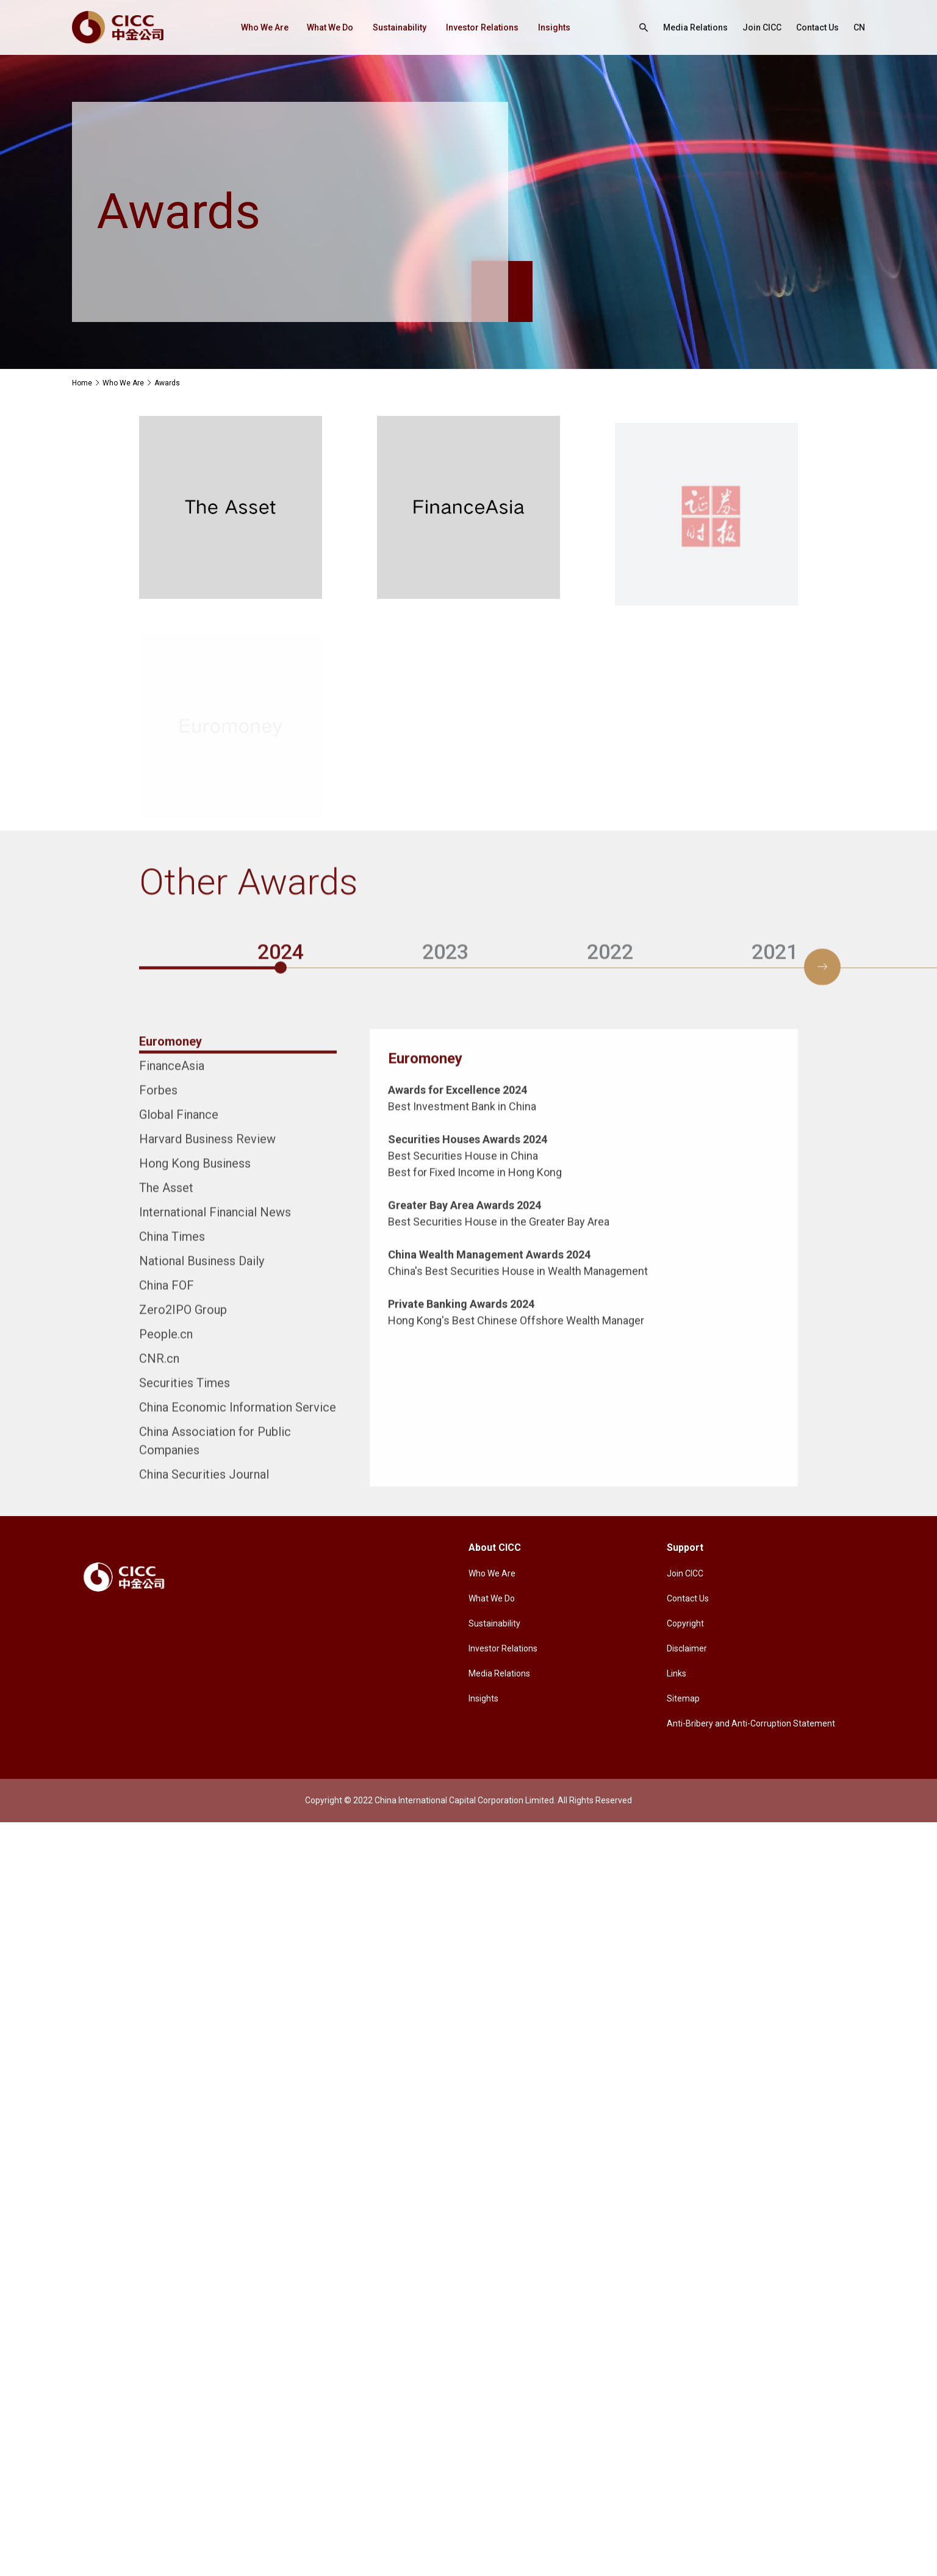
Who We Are (265, 27)
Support (685, 1547)
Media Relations (695, 27)
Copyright (685, 1623)
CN (859, 27)
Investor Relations (482, 27)
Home (82, 383)
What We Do (330, 27)
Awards (167, 383)
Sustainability (399, 27)
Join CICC (761, 27)
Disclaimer (687, 1648)
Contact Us (817, 27)
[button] (822, 955)
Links (676, 1673)
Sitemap (683, 1698)
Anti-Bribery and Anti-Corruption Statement (751, 1723)
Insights (554, 27)
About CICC (494, 1547)
